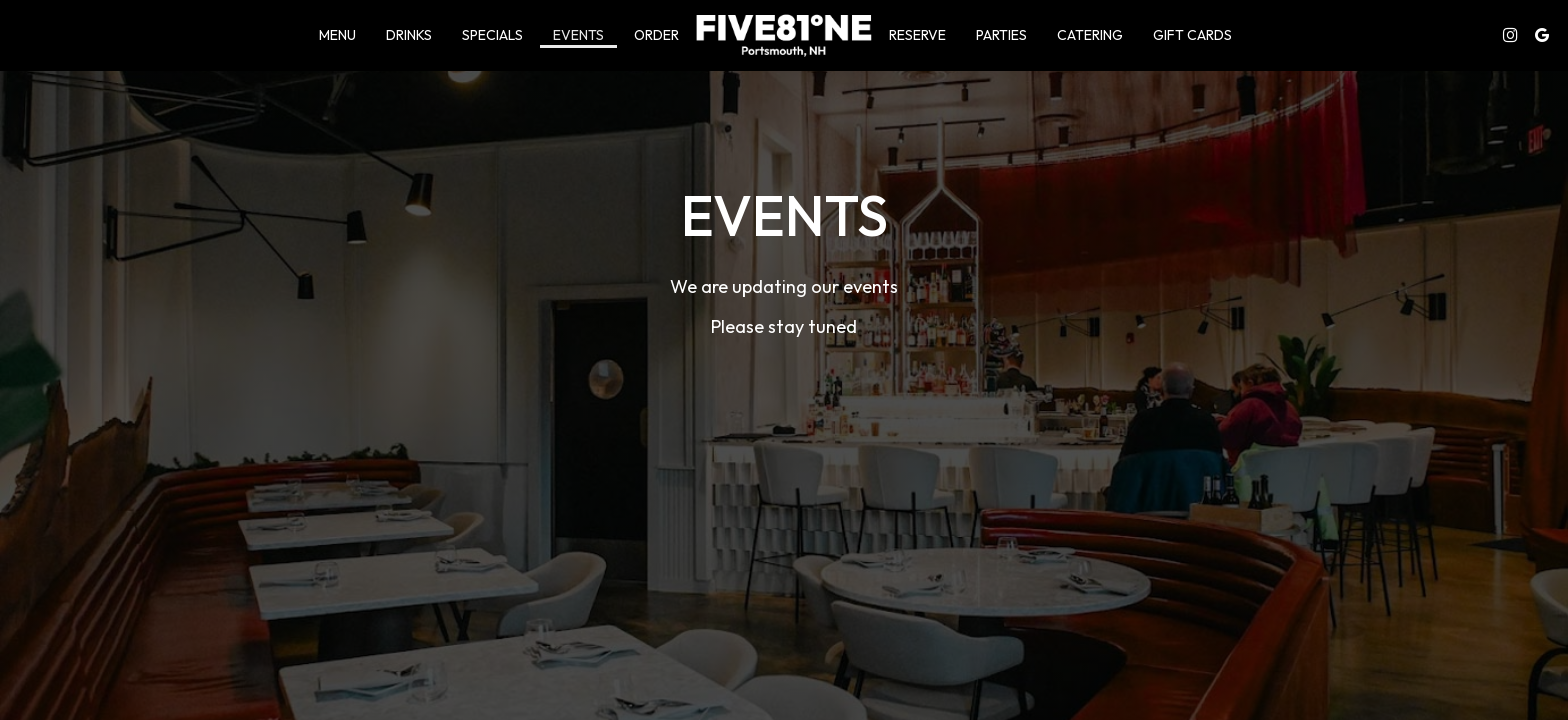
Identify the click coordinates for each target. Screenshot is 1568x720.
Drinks (409, 35)
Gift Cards (1192, 35)
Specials (492, 35)
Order (656, 35)
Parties (1001, 35)
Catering (1090, 35)
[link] (784, 35)
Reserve (917, 35)
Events (578, 35)
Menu (337, 35)
